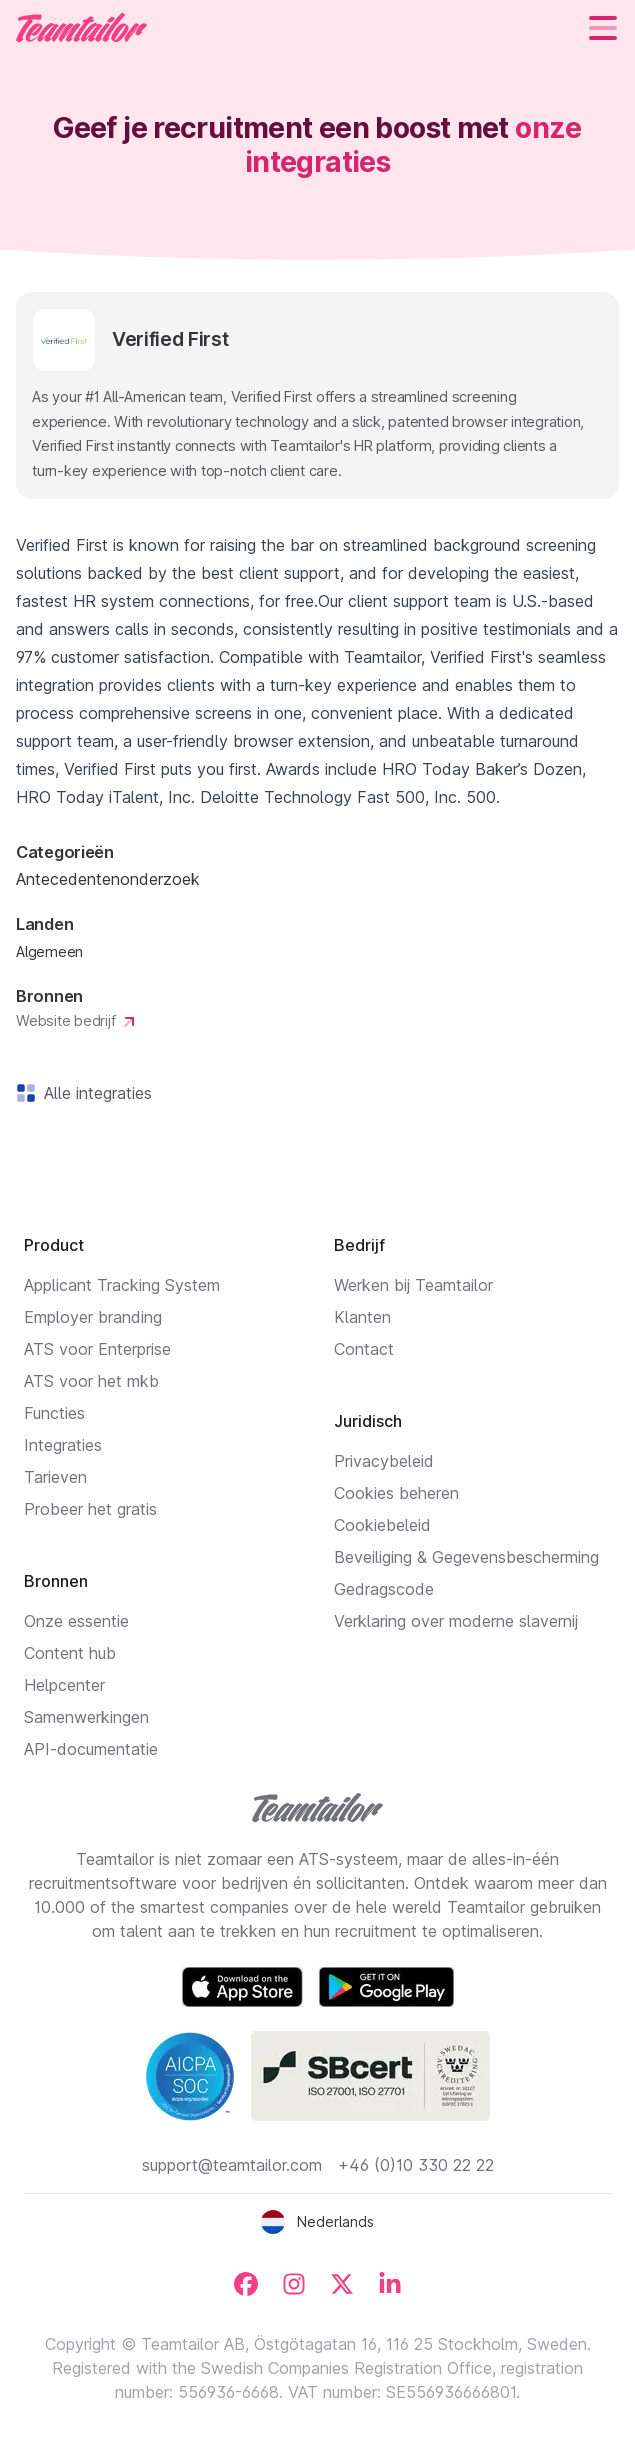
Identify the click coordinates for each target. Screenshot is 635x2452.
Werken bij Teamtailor (413, 1285)
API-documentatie (91, 1749)
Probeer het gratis (90, 1509)
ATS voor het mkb (91, 1381)
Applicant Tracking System (122, 1285)
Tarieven (55, 1477)
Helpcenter (64, 1685)
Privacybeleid (384, 1461)
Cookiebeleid (382, 1525)
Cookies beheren (396, 1493)
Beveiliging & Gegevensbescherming (466, 1557)
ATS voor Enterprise (97, 1349)
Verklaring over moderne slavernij (456, 1621)
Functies (54, 1413)
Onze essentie (76, 1621)
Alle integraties (94, 1093)
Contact (364, 1349)
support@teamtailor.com (232, 2165)
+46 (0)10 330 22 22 (416, 2165)
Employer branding (93, 1317)
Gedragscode (384, 1589)
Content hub (70, 1653)
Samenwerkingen (86, 1717)
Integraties (63, 1445)
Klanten (362, 1317)
